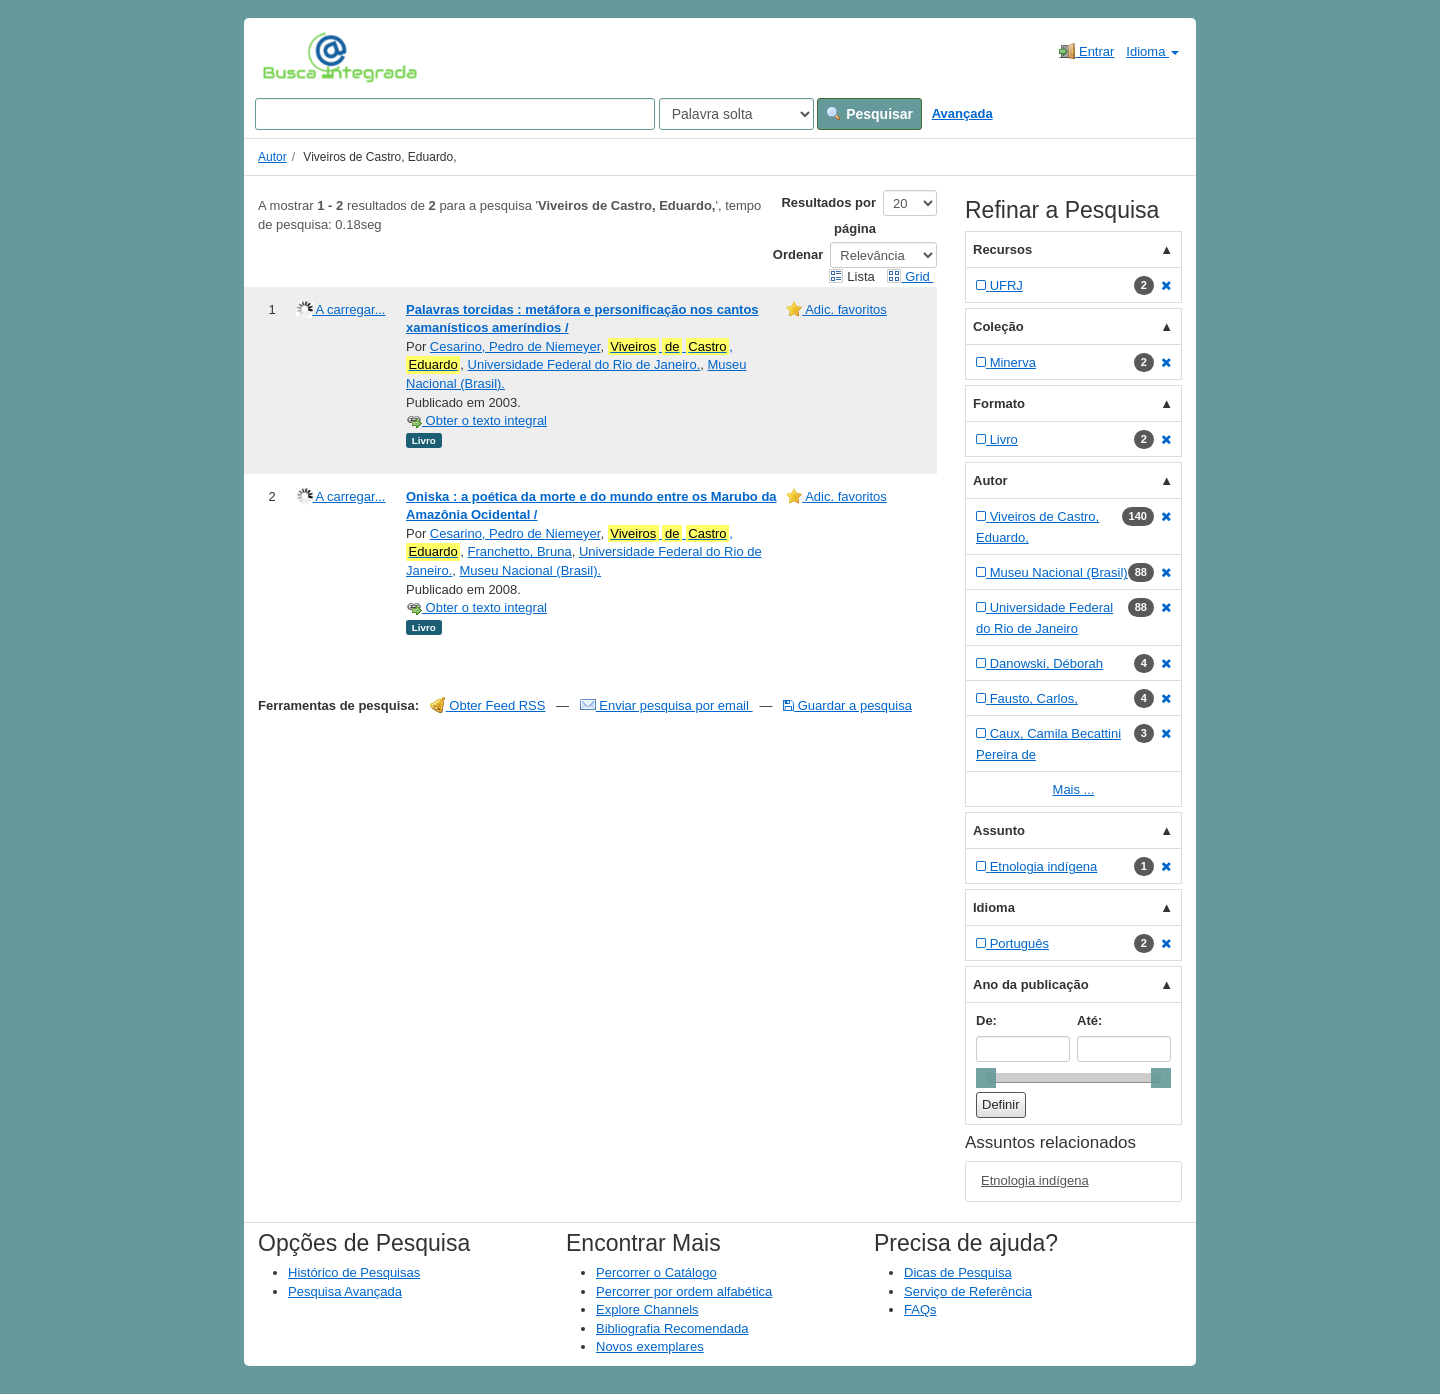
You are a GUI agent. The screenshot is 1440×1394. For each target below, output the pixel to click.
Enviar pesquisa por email (666, 705)
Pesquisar (869, 114)
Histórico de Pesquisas (354, 1272)
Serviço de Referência (968, 1291)
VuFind (293, 57)
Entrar (1086, 51)
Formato (999, 403)
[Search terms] (455, 114)
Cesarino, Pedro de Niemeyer (515, 346)
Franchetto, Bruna (520, 551)
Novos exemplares (650, 1346)
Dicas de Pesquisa (958, 1272)
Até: (1089, 1020)
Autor (272, 157)
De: (986, 1020)
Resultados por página (828, 215)
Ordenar (798, 254)
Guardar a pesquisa (847, 705)
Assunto (999, 830)
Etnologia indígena (1035, 1180)
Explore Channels (647, 1309)
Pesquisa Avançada (345, 1291)
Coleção (998, 326)
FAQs (920, 1309)
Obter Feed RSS (488, 705)
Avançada (962, 113)
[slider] (986, 1078)
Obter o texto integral (476, 420)
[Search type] (736, 114)
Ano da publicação (1031, 984)
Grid (910, 276)
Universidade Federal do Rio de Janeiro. (584, 364)
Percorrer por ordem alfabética (684, 1291)
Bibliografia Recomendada (672, 1328)
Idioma (1152, 51)
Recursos (1002, 249)
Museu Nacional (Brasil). (530, 570)
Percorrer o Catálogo (656, 1272)
